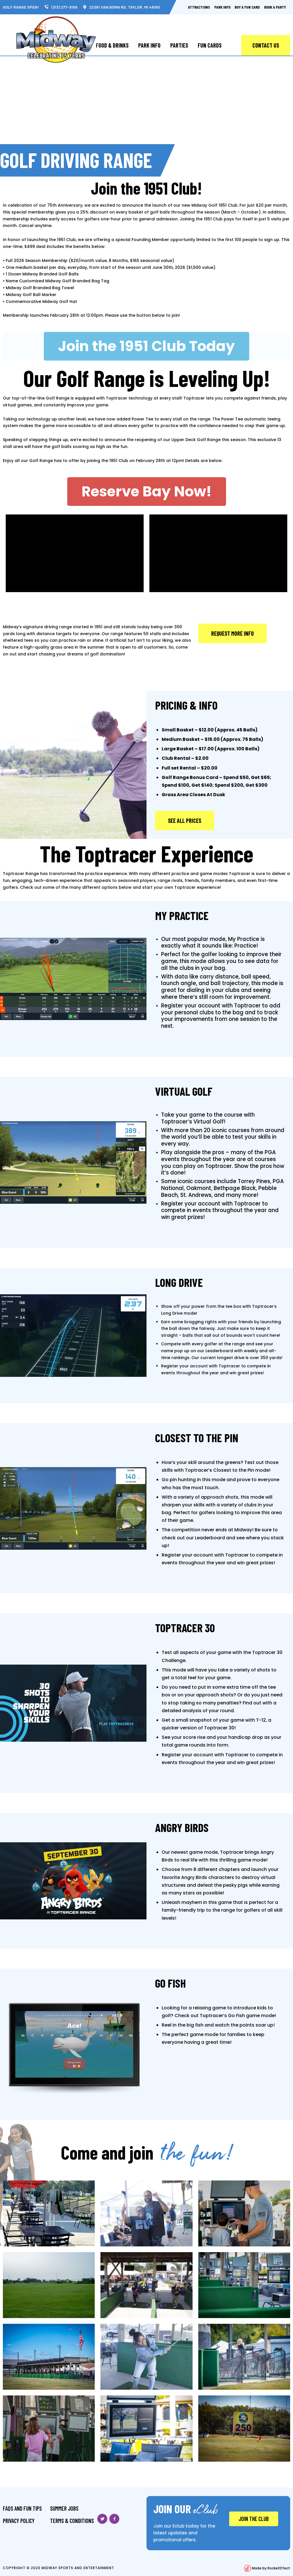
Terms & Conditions (72, 2520)
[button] (146, 346)
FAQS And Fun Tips (22, 2508)
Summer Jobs (64, 2508)
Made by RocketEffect (267, 2568)
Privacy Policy (19, 2520)
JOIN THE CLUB (254, 2518)
